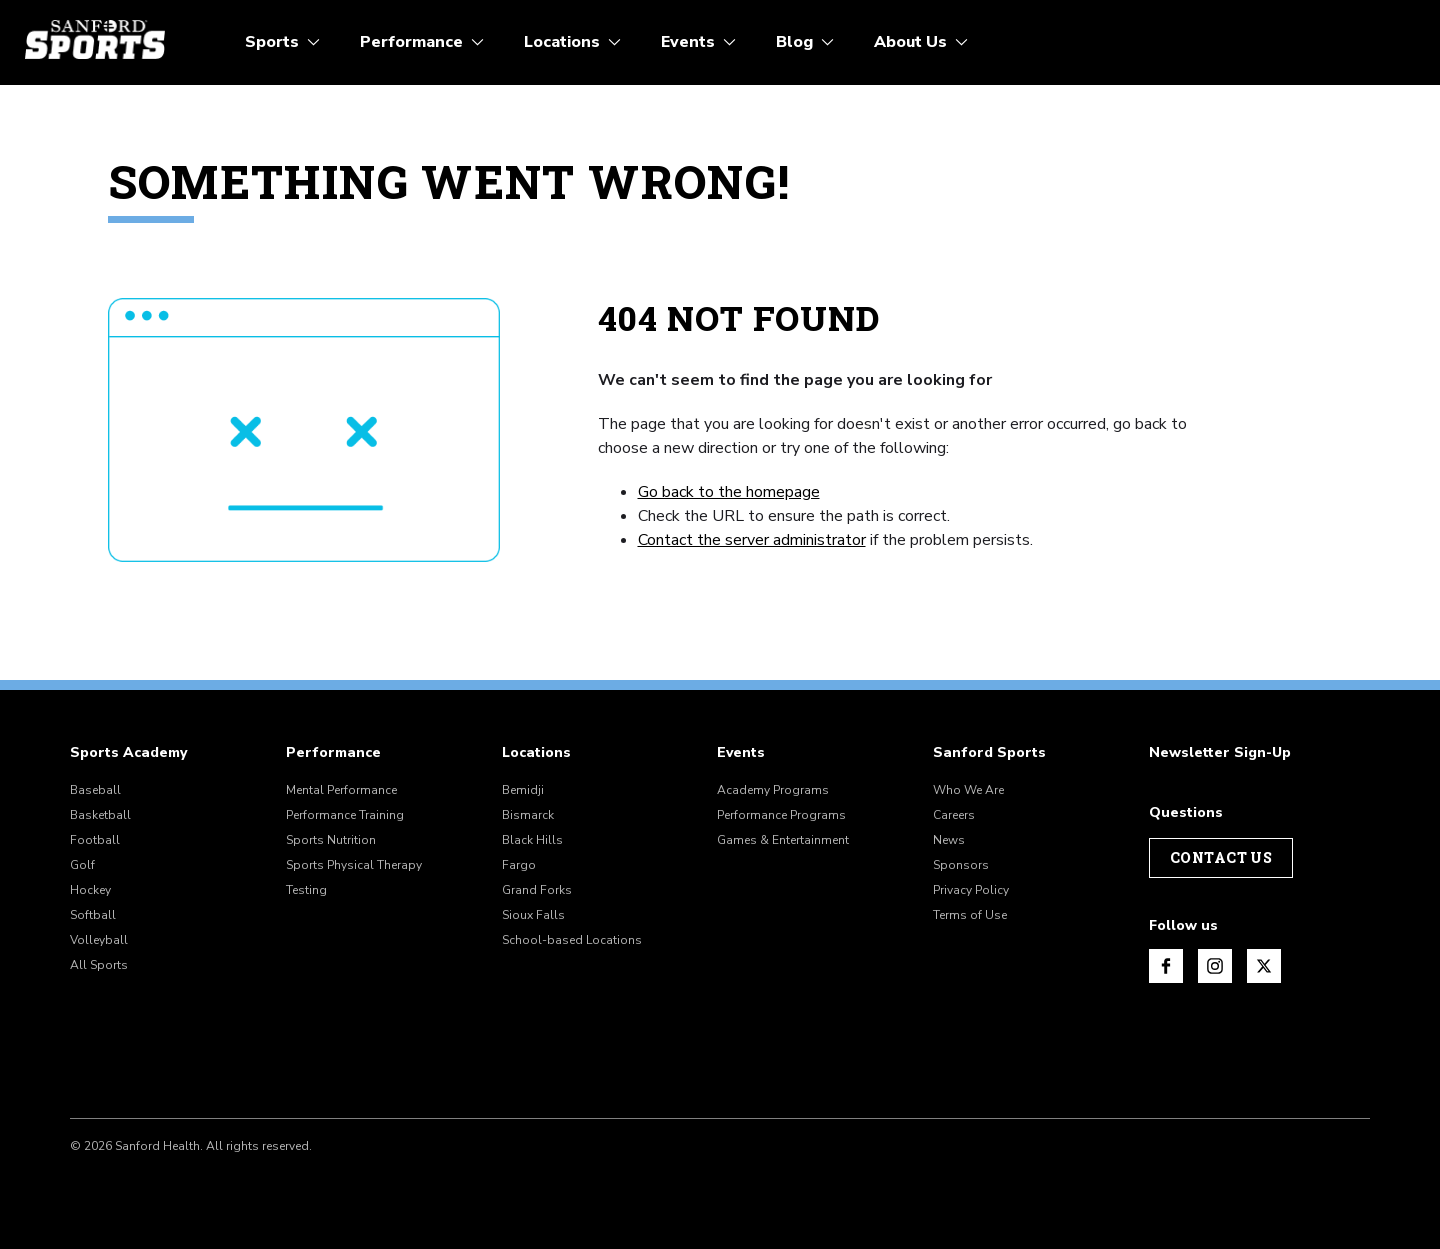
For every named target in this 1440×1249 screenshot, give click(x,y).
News (949, 840)
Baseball (95, 790)
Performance (333, 753)
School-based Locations (572, 940)
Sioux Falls (533, 915)
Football (95, 840)
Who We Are (968, 790)
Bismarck (528, 815)
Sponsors (961, 865)
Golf (82, 865)
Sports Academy (128, 753)
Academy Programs (773, 790)
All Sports (99, 965)
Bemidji (523, 790)
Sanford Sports (989, 753)
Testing (306, 890)
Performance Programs (781, 815)
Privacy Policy (971, 890)
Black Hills (532, 840)
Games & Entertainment (783, 840)
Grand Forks (537, 890)
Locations (536, 753)
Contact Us (1221, 857)
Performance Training (345, 815)
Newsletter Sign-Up (1220, 753)
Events (741, 753)
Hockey (90, 890)
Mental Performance (341, 790)
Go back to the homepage (729, 492)
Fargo (519, 865)
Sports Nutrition (331, 840)
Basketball (100, 815)
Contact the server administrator (752, 540)
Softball (93, 915)
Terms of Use (970, 915)
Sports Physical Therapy (354, 865)
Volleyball (99, 940)
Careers (954, 815)
